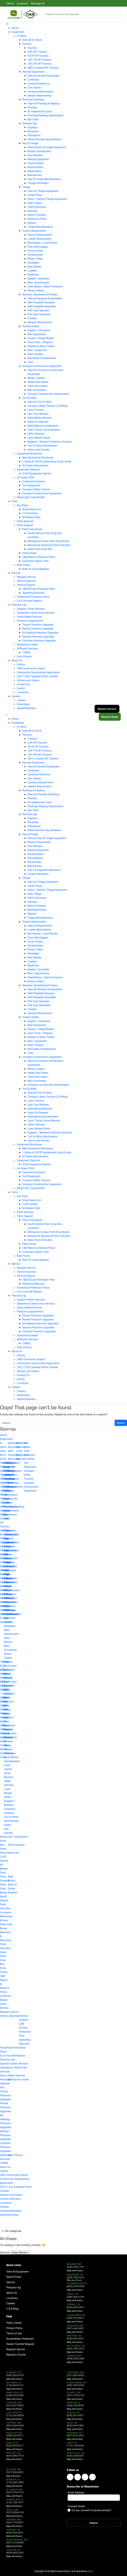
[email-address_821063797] (94, 2497)
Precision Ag (29, 123)
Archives (5, 2252)
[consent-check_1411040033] (69, 2510)
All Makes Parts (31, 517)
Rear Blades (34, 266)
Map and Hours (75, 2270)
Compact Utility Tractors (36, 489)
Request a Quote (15, 2354)
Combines (33, 79)
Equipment (18, 31)
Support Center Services (31, 608)
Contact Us (23, 684)
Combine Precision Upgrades (39, 640)
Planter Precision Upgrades (38, 628)
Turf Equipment (31, 485)
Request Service (26, 576)
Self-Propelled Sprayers (41, 302)
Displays (32, 127)
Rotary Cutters (35, 290)
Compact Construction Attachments (48, 393)
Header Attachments (39, 95)
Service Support (26, 584)
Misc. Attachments (38, 282)
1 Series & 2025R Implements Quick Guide (46, 461)
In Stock (21, 35)
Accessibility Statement (20, 2338)
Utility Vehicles (35, 433)
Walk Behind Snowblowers (42, 425)
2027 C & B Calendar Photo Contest (37, 676)
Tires (30, 362)
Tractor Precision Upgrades (38, 624)
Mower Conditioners (39, 151)
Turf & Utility (29, 397)
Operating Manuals (33, 592)
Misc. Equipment (37, 350)
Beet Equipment (36, 334)
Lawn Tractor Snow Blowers (43, 429)
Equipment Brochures (29, 453)
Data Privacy (24, 656)
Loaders (32, 270)
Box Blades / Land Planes (42, 242)
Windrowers (34, 171)
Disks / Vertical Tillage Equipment (47, 199)
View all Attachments (39, 234)
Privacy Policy (14, 2328)
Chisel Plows (34, 195)
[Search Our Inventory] (81, 14)
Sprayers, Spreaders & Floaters (40, 294)
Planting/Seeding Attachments (45, 115)
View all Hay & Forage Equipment (46, 147)
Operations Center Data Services (35, 612)
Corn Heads (34, 87)
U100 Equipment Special (36, 473)
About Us (17, 660)
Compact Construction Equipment (42, 366)
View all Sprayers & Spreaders (44, 298)
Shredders (33, 262)
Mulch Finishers (36, 214)
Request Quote (109, 716)
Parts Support (25, 525)
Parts (15, 501)
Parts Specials (25, 521)
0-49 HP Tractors (37, 51)
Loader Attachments (39, 238)
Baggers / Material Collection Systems (49, 441)
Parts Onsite (29, 553)
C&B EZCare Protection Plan (38, 588)
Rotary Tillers (35, 258)
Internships (23, 704)
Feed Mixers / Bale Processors (45, 286)
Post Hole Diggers (37, 246)
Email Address (76, 2492)
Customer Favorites (33, 481)
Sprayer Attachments (39, 322)
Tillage (26, 187)
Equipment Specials (28, 469)
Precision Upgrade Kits (30, 620)
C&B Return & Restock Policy (38, 557)
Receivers (33, 131)
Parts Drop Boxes (32, 529)
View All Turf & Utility (39, 401)
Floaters (32, 318)
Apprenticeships (26, 708)
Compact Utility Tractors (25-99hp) (47, 405)
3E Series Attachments (35, 465)
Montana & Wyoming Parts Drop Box (48, 545)
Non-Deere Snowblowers (41, 358)
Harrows (32, 210)
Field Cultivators (36, 207)
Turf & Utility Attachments (42, 445)
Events (21, 688)
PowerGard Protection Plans (33, 596)
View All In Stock (32, 39)
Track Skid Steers (37, 386)
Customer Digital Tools (35, 561)
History (21, 664)
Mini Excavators (36, 390)
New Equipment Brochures (37, 457)
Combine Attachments (40, 91)
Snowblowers (35, 254)
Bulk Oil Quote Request (35, 569)
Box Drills (33, 119)
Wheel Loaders (36, 378)
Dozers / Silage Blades (40, 338)
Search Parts (13, 2276)
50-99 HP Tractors (37, 55)
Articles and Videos (28, 680)
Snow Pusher (35, 250)
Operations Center (27, 644)
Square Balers (35, 163)
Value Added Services (29, 616)
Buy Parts (22, 505)
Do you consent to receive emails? (91, 2510)
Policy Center (13, 2322)
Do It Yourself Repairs (29, 600)
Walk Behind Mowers (39, 417)
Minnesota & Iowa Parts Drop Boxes (48, 541)
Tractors (27, 43)
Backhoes (33, 274)
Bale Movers (34, 175)
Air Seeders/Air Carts (39, 111)
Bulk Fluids (23, 565)
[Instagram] (85, 2477)
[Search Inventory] (119, 14)
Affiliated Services (27, 648)
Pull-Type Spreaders (39, 314)
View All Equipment (17, 2271)
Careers (16, 696)
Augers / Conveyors (38, 330)
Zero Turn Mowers (38, 413)
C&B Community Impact (31, 668)
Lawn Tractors (35, 409)
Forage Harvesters (38, 183)
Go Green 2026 (25, 477)
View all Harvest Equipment (43, 75)
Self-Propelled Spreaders (41, 306)
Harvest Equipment (33, 71)
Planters (32, 107)
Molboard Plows (36, 218)
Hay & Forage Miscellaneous (44, 179)
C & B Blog (12, 2308)
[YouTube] (77, 2477)
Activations (34, 135)
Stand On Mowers (37, 421)
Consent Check (76, 2506)
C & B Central (29, 513)
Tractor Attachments (34, 230)
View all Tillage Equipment (42, 191)
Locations (22, 692)
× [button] (7, 714)
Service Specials (26, 580)
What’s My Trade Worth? (31, 497)
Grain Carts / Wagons (40, 342)
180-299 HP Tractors (39, 63)
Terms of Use (14, 2333)
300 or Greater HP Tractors (42, 67)
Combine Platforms (38, 83)
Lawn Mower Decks (38, 437)
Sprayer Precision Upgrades (38, 636)
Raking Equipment (38, 159)
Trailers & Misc (30, 326)
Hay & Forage (30, 143)
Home (15, 28)
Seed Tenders (35, 354)
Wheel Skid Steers (37, 382)
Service (16, 573)
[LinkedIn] (70, 2477)
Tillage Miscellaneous (40, 226)
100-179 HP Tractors (39, 59)
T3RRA (26, 652)
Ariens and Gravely (38, 449)
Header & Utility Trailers (41, 346)
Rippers (31, 222)
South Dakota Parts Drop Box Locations (6, 1904)
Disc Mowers (34, 155)
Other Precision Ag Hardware (44, 139)
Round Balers (35, 167)
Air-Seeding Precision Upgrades (40, 632)
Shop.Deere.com (31, 509)
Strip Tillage (34, 203)
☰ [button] (7, 24)
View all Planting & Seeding (43, 103)
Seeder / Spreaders (38, 278)
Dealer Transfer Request (20, 2344)
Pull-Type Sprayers (38, 310)
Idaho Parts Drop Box (39, 549)
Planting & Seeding (33, 99)
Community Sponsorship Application (38, 672)
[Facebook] (92, 2477)
